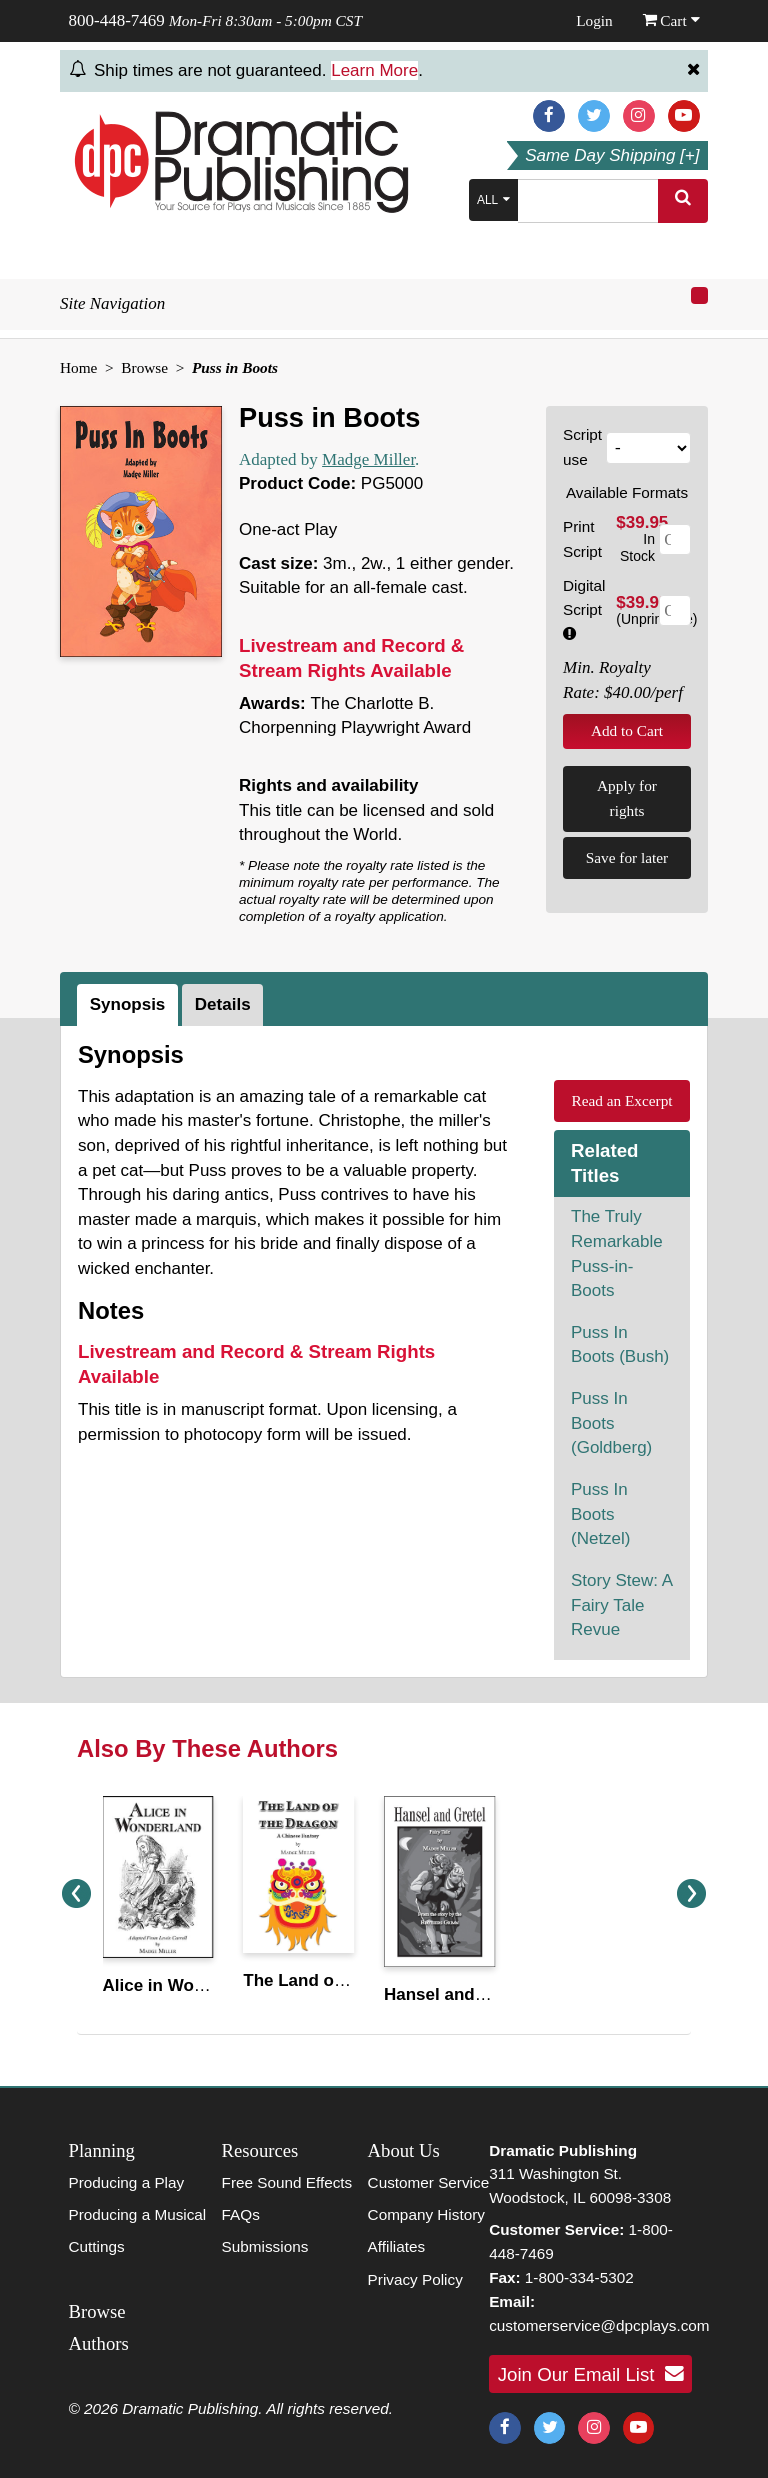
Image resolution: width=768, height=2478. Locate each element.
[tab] (129, 1005)
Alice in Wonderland (184, 1985)
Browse (144, 367)
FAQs (241, 2214)
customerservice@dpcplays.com (599, 2325)
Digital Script (584, 609)
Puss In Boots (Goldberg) (611, 1423)
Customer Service (429, 2182)
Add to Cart (627, 730)
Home (78, 367)
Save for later (627, 857)
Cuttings (97, 2246)
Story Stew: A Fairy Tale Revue (621, 1605)
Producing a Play (127, 2182)
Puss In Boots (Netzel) (601, 1514)
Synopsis (128, 1004)
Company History (426, 2214)
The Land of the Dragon (338, 1980)
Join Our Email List (591, 2374)
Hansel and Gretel (456, 1994)
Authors (99, 2343)
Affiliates (397, 2246)
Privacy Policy (415, 2279)
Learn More (374, 70)
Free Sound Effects (287, 2182)
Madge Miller (368, 459)
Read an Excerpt (621, 1100)
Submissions (265, 2246)
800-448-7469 (117, 20)
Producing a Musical (138, 2214)
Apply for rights (627, 798)
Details (223, 1004)
